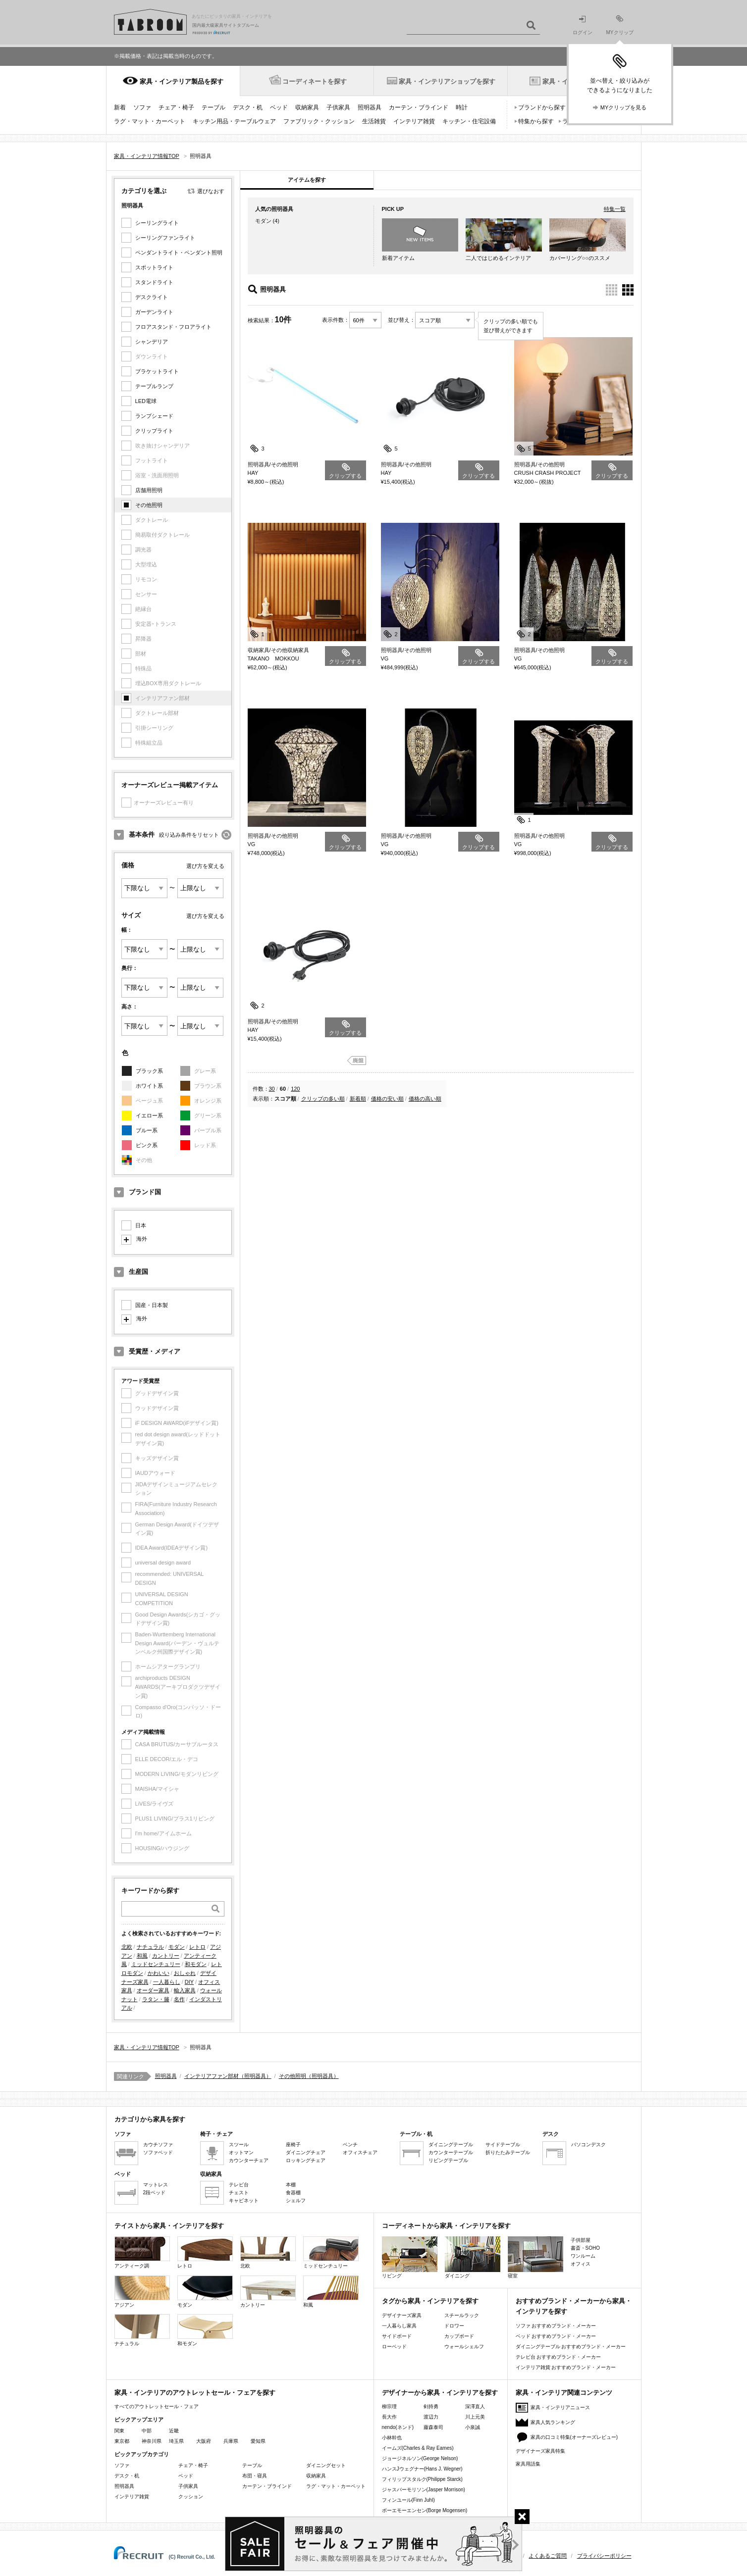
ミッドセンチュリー (155, 1964)
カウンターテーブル (450, 2152)
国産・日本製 (151, 1305)
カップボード (459, 2336)
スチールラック (461, 2315)
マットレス (155, 2184)
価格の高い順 (425, 1099)
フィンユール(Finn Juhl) (408, 2500)
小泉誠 (472, 2427)
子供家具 (338, 107)
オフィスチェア (360, 2152)
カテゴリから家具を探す (149, 2119)
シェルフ (296, 2200)
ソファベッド (158, 2152)
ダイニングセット (326, 2465)
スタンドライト (154, 282)
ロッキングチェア (305, 2160)
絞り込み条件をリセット (189, 835)
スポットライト (154, 267)
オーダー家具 (153, 1990)
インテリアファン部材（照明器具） (227, 2076)
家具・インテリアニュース (560, 2407)
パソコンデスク (588, 2144)
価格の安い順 (387, 1099)
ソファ (142, 107)
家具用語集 (528, 2464)
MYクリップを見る (623, 107)
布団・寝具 (254, 2475)
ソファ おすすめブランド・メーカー (556, 2325)
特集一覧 (615, 209)
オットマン (241, 2152)
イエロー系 (149, 1115)
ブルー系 (147, 1130)
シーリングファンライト (165, 238)
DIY (189, 1982)
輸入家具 (185, 1990)
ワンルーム (583, 2256)
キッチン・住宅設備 (469, 121)
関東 (119, 2430)
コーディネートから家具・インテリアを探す (446, 2225)
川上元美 (475, 2417)
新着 (120, 107)
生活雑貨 (374, 121)
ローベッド (394, 2346)
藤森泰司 (433, 2427)
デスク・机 (248, 107)
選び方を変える (205, 866)
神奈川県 (151, 2441)
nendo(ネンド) (398, 2427)
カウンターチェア (248, 2160)
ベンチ (350, 2144)
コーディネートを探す (314, 81)
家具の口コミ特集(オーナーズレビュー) (574, 2437)
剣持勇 (431, 2406)
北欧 (126, 1947)
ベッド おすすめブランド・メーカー (556, 2336)
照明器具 (369, 107)
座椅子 (293, 2144)
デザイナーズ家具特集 (540, 2451)
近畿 (174, 2430)
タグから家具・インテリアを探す (430, 2301)
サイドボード (397, 2336)
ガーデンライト (154, 312)
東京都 (121, 2441)
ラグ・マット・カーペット (149, 121)
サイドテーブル (502, 2144)
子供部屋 (580, 2240)
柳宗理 (389, 2406)
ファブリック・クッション (319, 121)
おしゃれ (185, 1973)
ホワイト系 (149, 1086)
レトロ (197, 1947)
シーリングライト (157, 223)
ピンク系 (147, 1145)
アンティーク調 (142, 2252)
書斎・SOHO (585, 2248)
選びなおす (210, 191)
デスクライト (151, 297)
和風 (142, 1956)
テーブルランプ (154, 386)
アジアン (142, 2291)
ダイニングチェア (305, 2152)
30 (272, 1089)
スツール (239, 2144)
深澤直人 (475, 2406)
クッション (190, 2496)
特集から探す (536, 121)
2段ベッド (154, 2192)
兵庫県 (230, 2441)
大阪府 (203, 2441)
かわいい (158, 1973)
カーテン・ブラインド (418, 107)
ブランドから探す (542, 107)
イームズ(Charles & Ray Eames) (418, 2448)
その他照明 (148, 505)
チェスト (239, 2192)
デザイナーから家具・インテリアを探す (440, 2392)
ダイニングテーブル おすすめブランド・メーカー (571, 2346)
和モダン (196, 1964)
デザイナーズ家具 (402, 2315)
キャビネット (244, 2200)
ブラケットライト (157, 371)
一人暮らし (166, 1982)
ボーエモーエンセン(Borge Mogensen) (425, 2510)
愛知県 (258, 2441)
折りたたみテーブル (507, 2152)
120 (295, 1089)
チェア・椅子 (176, 107)
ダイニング (472, 2257)
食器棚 (293, 2192)
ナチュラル (150, 1947)
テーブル (213, 107)
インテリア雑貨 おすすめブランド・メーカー (566, 2367)
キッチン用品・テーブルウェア (234, 121)
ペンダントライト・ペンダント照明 (178, 252)
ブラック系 (149, 1071)
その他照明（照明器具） (309, 2076)
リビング (409, 2257)
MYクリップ (620, 25)
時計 (462, 107)
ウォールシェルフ (464, 2346)
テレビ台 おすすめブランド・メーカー (558, 2357)
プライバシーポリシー (604, 2556)
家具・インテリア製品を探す (181, 81)
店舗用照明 (148, 490)
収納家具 (307, 107)
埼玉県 (176, 2441)
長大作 (389, 2417)
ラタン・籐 (155, 1999)
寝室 (535, 2257)
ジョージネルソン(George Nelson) (420, 2458)
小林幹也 (392, 2437)
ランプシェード (154, 416)
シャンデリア (151, 342)
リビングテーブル (448, 2160)
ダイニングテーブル (450, 2144)
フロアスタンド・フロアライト (173, 327)
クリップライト (154, 431)
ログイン (582, 25)
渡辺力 (431, 2417)
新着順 (358, 1099)
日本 (140, 1225)
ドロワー (454, 2325)
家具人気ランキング (553, 2422)
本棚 (291, 2184)
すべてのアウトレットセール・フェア (156, 2406)
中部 (147, 2430)
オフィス (580, 2264)
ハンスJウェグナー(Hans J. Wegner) (422, 2469)
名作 (179, 1999)
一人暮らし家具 (399, 2325)
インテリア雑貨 (414, 121)
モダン (176, 1947)
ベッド (279, 107)
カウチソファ (158, 2144)
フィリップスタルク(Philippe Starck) (422, 2479)
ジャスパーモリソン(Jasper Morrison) (423, 2489)
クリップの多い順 (323, 1099)
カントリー (165, 1956)
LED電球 (146, 401)
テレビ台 (239, 2184)
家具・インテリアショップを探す (447, 81)
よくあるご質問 (548, 2556)
